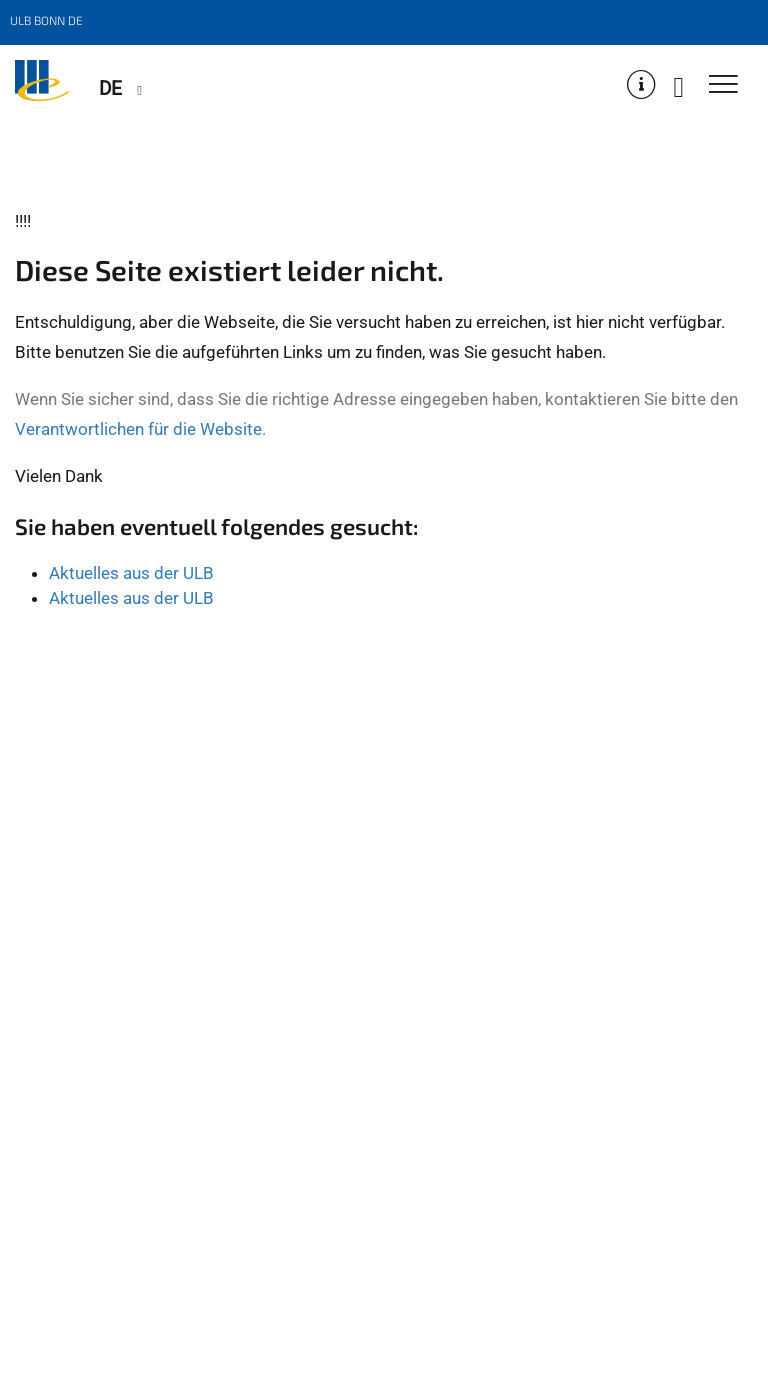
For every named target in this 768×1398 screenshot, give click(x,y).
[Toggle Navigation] (723, 85)
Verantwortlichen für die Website (138, 429)
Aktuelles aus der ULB (131, 573)
